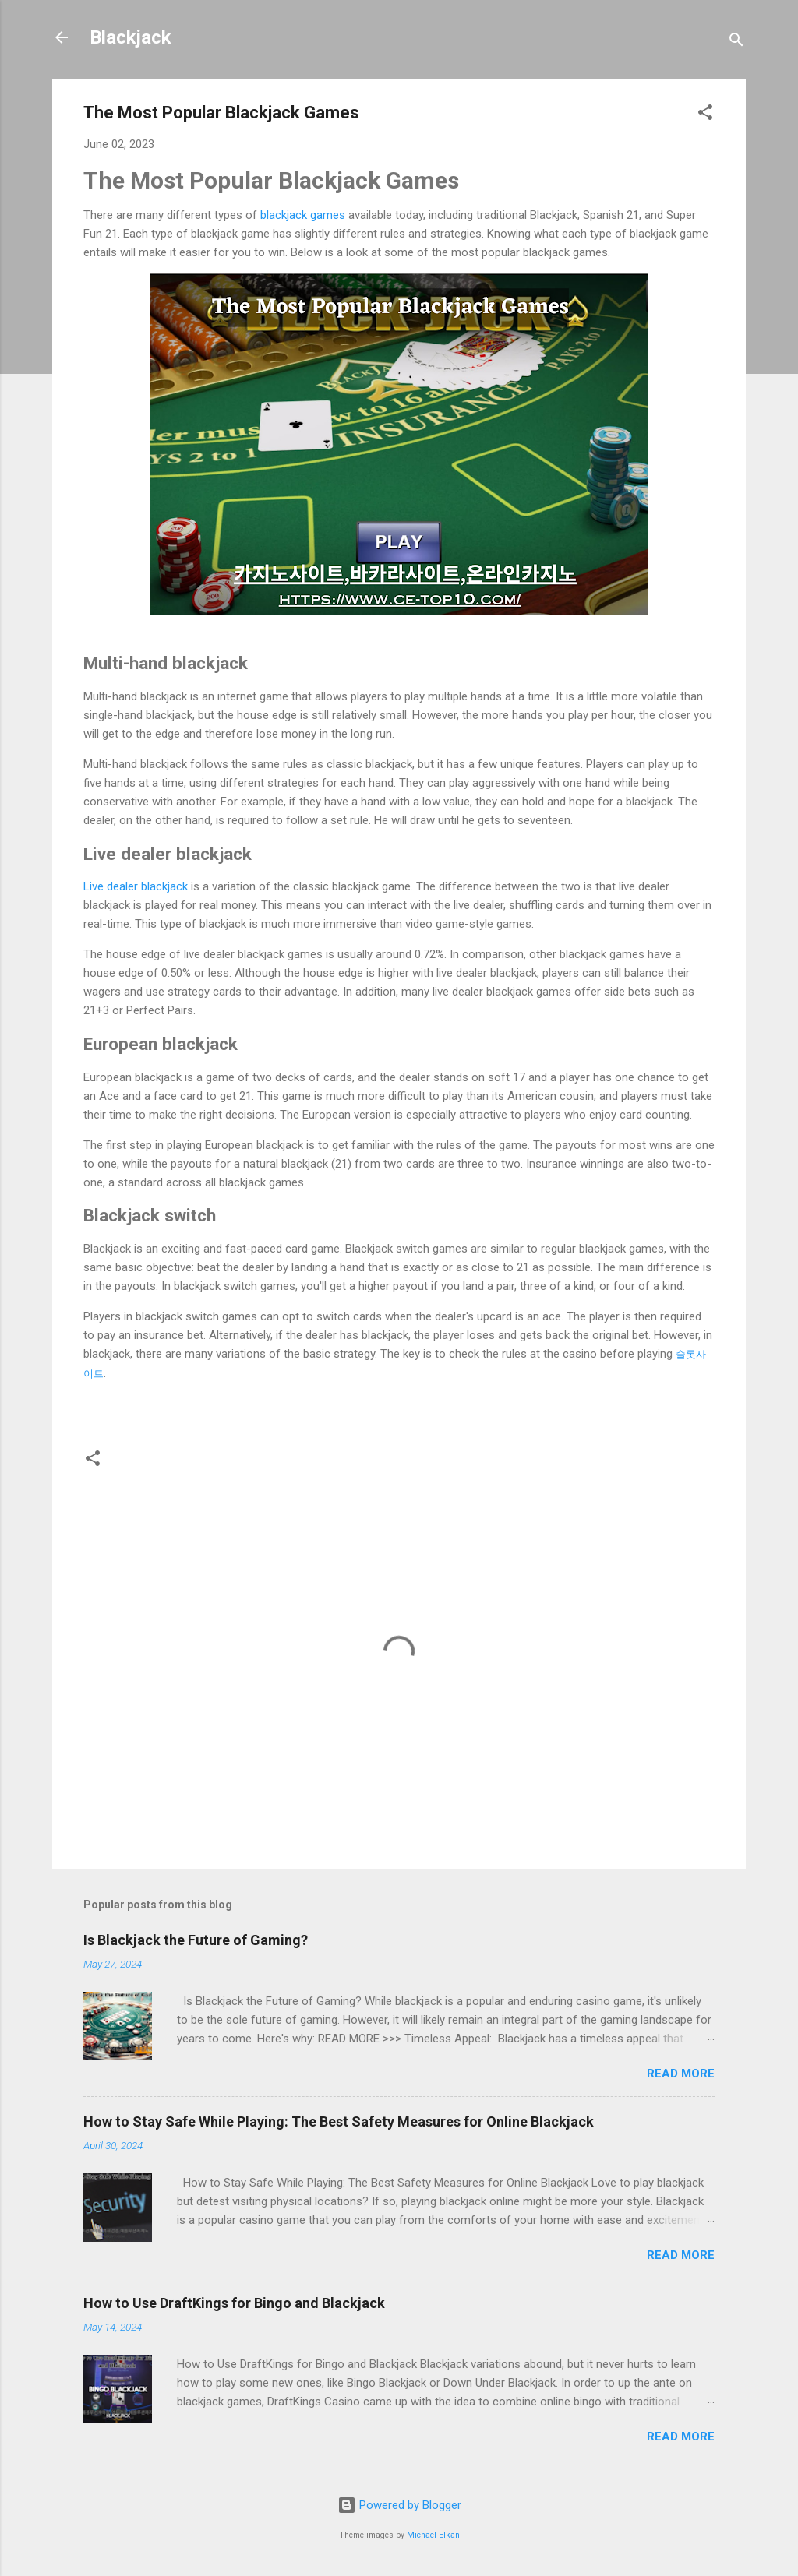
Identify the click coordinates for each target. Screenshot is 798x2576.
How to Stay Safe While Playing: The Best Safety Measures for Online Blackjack (338, 2121)
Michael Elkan (433, 2535)
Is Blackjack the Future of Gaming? (195, 1940)
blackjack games (302, 215)
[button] (705, 115)
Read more (681, 2074)
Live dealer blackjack (135, 886)
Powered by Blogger (399, 2505)
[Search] (736, 42)
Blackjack (130, 37)
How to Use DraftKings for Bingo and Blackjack (234, 2303)
